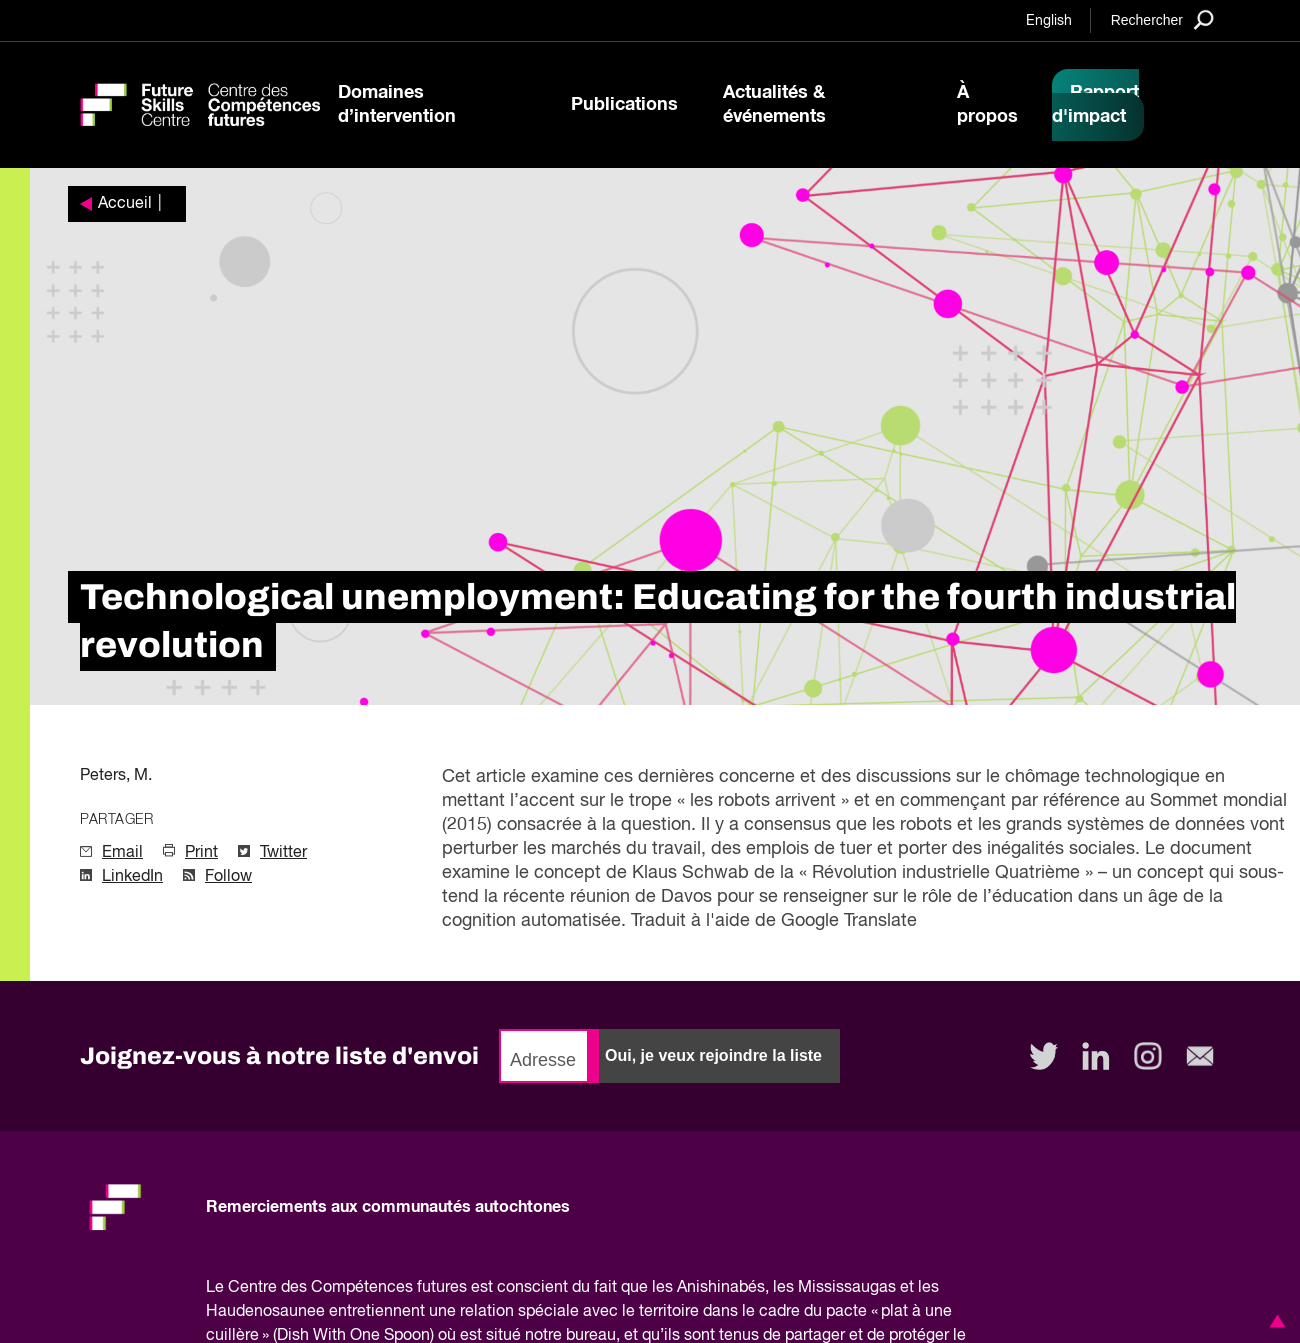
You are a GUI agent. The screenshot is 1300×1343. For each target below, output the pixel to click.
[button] (1274, 1321)
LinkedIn (132, 877)
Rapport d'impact (1095, 105)
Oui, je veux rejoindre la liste (713, 1055)
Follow (228, 877)
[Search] (1162, 19)
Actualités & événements (774, 105)
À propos (987, 105)
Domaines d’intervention (397, 105)
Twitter (283, 853)
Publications (624, 105)
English (1049, 21)
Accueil (125, 204)
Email (122, 853)
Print (201, 853)
